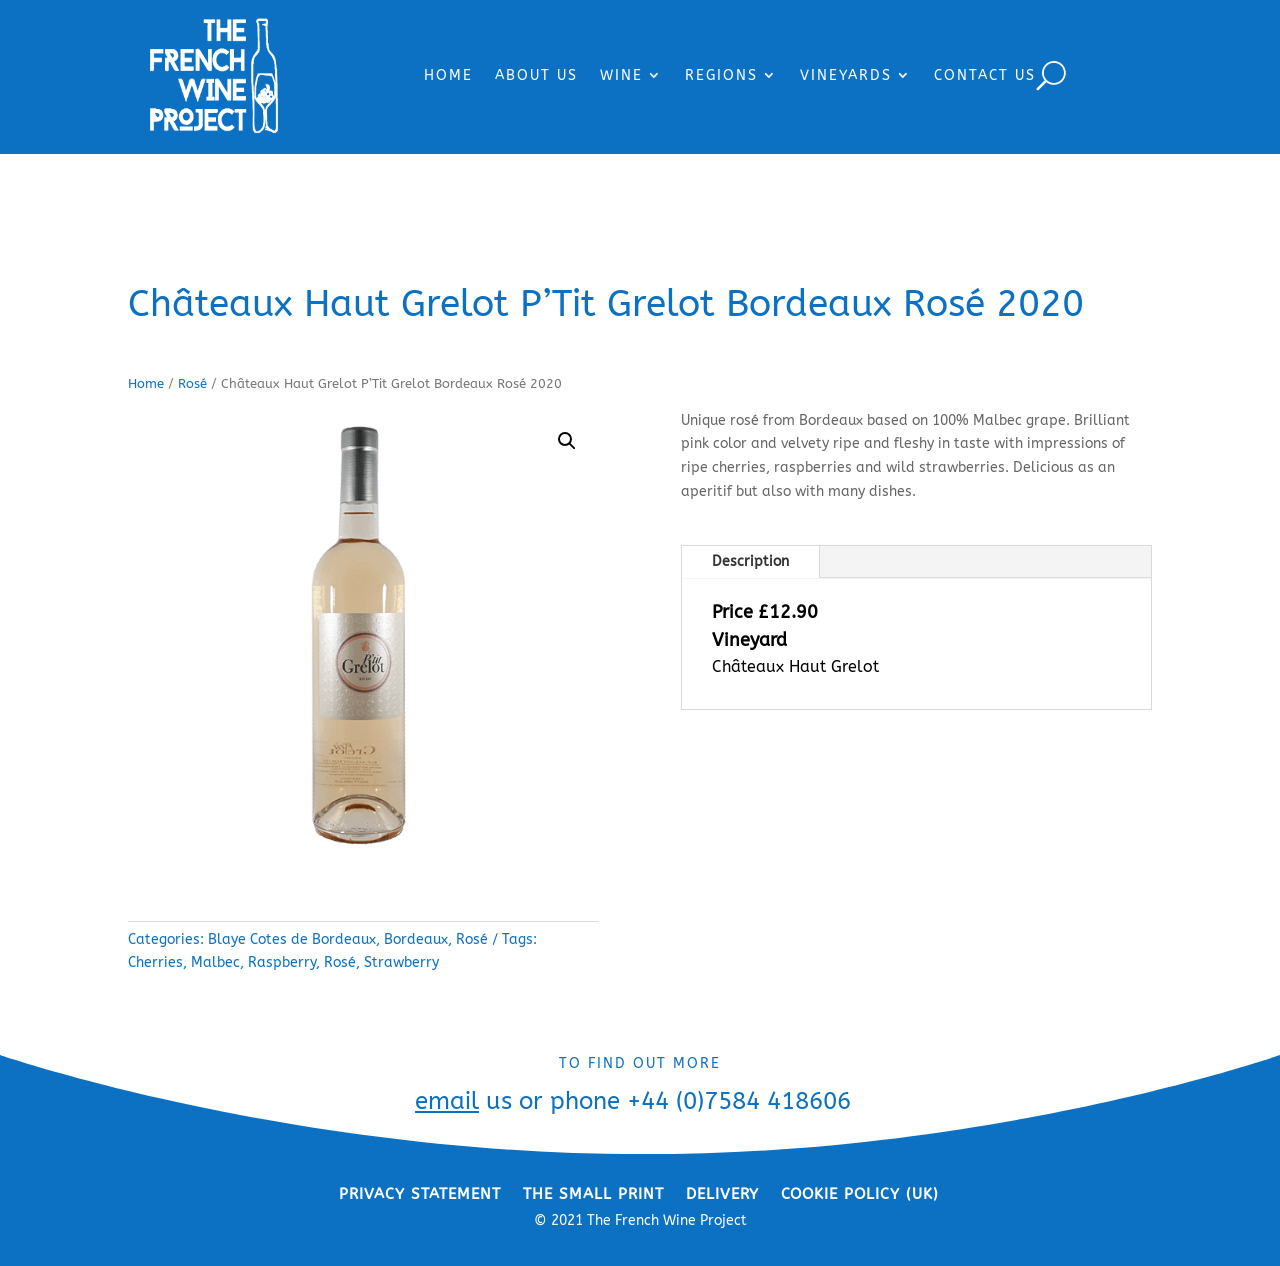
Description (750, 561)
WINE (621, 75)
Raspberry (282, 962)
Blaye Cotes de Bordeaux (292, 939)
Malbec (215, 962)
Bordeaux (416, 939)
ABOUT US (536, 75)
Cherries (155, 962)
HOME (448, 75)
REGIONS (721, 75)
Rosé (192, 383)
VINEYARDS (846, 75)
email (447, 1101)
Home (146, 383)
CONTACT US (985, 75)
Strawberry (401, 962)
